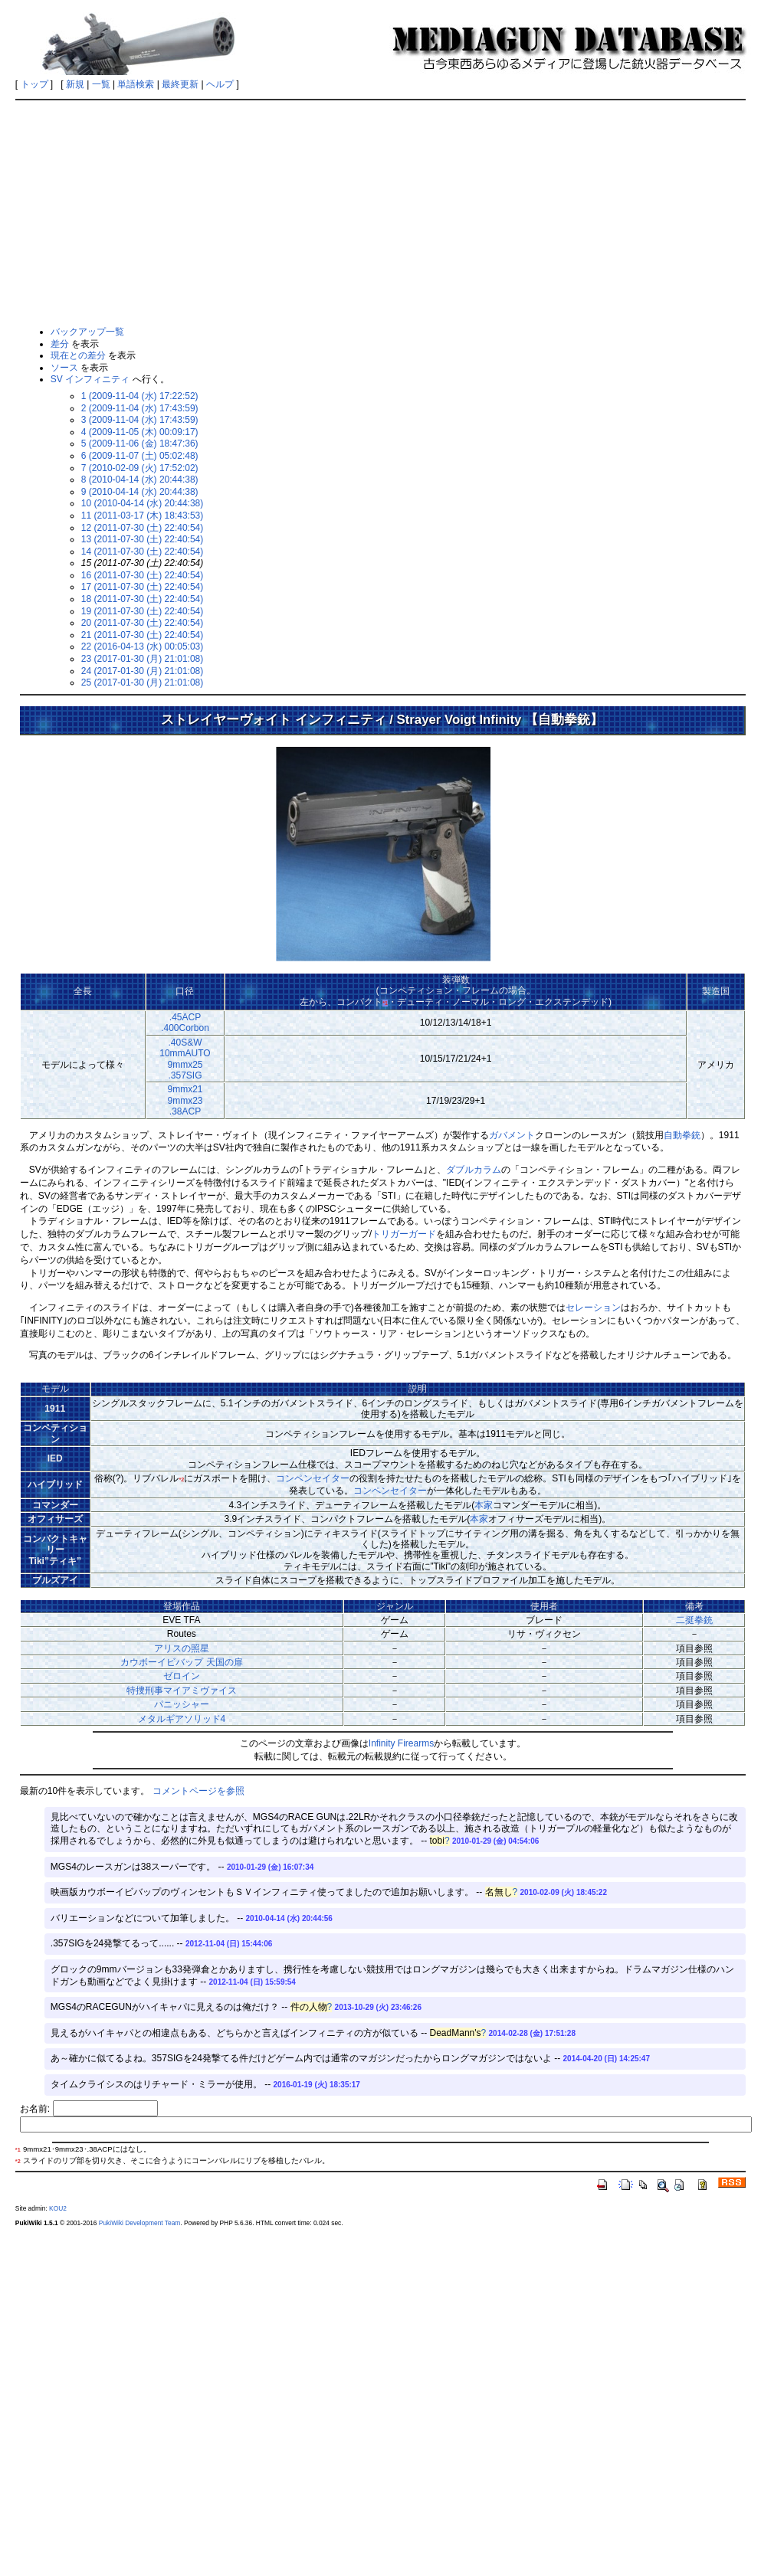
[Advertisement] (380, 212)
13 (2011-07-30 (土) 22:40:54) (142, 539)
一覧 (101, 84)
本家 (483, 1505)
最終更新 (180, 84)
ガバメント (512, 1135)
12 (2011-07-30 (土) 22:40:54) (142, 527)
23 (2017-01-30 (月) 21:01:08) (142, 658)
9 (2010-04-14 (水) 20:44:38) (139, 491)
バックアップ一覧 (87, 331)
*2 (181, 1479)
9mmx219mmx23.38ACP (184, 1100)
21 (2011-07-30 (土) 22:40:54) (142, 635)
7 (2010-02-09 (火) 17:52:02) (139, 468)
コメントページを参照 (198, 1791)
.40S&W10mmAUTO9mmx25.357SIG (184, 1059)
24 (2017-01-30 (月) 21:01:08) (142, 671)
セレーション (593, 1307)
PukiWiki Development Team (139, 2223)
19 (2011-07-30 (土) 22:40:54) (142, 611)
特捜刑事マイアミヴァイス (181, 1690)
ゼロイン (181, 1676)
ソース (64, 367)
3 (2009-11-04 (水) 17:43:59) (139, 419)
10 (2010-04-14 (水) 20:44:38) (142, 503)
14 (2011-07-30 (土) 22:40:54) (142, 551)
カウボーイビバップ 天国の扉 (181, 1662)
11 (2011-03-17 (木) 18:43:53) (142, 515)
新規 (75, 84)
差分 (60, 344)
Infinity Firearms (401, 1743)
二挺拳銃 (694, 1620)
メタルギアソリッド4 (182, 1719)
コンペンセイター (312, 1478)
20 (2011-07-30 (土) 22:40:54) (142, 622)
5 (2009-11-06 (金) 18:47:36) (139, 443)
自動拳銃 (682, 1135)
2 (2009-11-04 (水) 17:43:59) (139, 408)
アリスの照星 (181, 1648)
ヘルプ (220, 84)
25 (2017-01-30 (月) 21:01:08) (142, 682)
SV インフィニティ (90, 379)
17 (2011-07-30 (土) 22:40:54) (142, 586)
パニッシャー (181, 1704)
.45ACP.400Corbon (185, 1022)
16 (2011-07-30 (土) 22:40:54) (142, 575)
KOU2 (58, 2208)
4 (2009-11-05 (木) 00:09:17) (139, 432)
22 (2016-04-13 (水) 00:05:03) (142, 646)
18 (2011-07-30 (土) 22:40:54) (142, 599)
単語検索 (135, 84)
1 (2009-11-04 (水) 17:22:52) (139, 396)
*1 (385, 1003)
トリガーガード (404, 1234)
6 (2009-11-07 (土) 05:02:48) (139, 455)
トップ (34, 84)
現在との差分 (78, 355)
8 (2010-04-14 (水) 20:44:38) (139, 479)
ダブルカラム (473, 1169)
